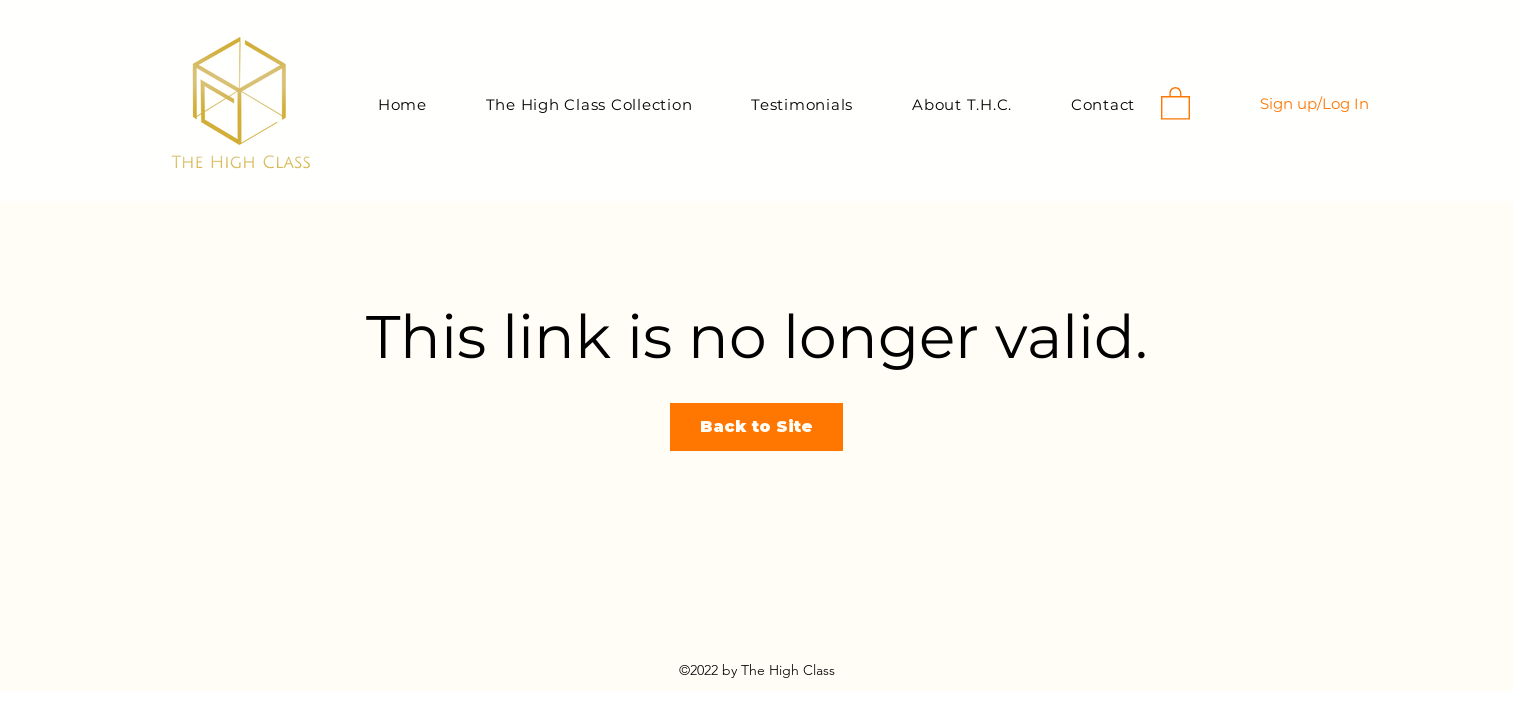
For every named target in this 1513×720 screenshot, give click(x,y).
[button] (1175, 102)
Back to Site (756, 426)
